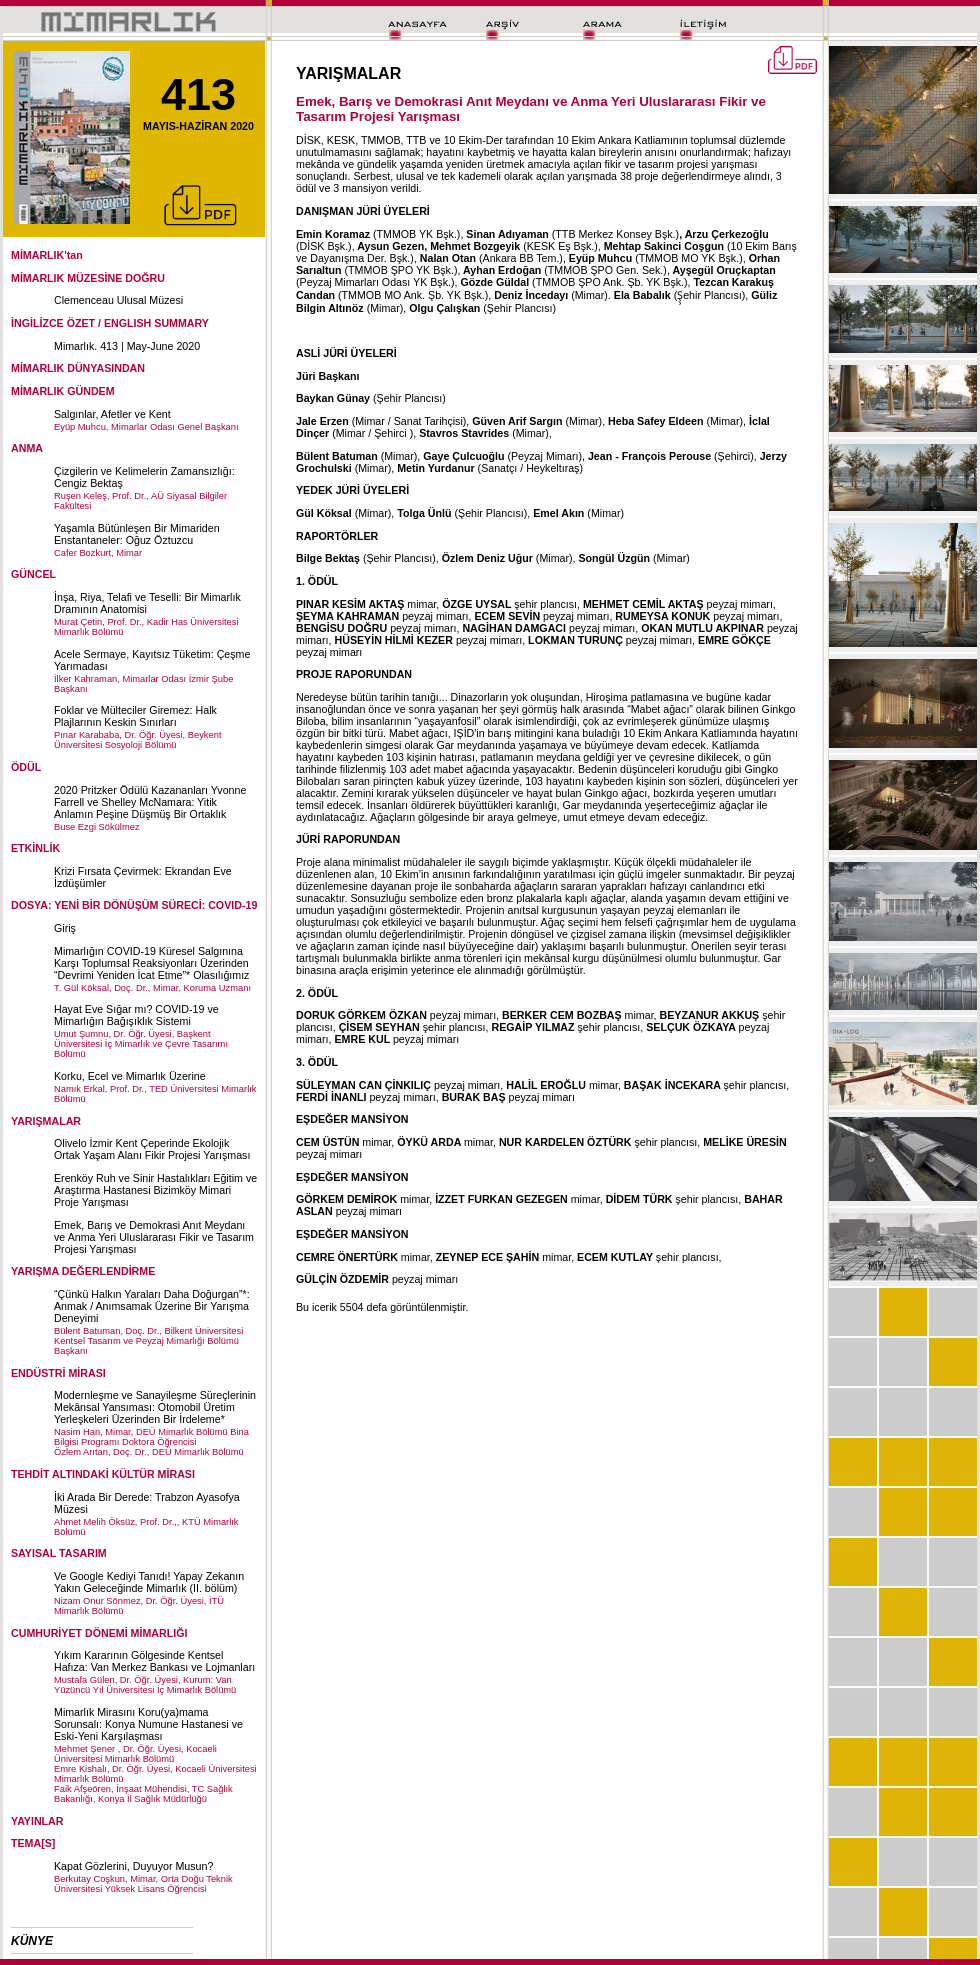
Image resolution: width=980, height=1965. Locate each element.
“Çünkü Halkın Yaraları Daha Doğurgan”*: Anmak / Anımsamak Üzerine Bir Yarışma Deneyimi (152, 1306)
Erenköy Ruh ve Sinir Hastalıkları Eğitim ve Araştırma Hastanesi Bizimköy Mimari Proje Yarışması (155, 1190)
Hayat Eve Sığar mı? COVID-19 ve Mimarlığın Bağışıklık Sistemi (136, 1015)
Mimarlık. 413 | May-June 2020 (127, 346)
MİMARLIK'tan (47, 255)
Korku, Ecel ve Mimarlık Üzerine (130, 1076)
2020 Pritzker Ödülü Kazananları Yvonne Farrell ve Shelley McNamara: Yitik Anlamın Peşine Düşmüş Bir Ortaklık (150, 802)
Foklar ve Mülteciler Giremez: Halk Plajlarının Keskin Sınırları (135, 716)
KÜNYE (32, 1941)
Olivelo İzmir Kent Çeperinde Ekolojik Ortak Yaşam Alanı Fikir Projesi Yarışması (152, 1149)
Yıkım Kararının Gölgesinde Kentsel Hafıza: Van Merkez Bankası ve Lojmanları (154, 1661)
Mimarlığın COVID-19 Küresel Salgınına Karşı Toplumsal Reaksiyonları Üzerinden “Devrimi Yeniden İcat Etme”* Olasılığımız (151, 963)
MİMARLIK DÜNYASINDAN (78, 368)
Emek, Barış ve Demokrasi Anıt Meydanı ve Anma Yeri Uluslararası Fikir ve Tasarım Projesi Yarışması (154, 1237)
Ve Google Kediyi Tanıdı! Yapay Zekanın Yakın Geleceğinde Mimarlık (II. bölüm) (149, 1582)
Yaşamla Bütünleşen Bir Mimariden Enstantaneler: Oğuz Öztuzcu (137, 534)
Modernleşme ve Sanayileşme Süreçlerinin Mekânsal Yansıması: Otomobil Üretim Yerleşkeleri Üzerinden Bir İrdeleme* (155, 1407)
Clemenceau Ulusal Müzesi (118, 300)
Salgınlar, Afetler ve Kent (112, 414)
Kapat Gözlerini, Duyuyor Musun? (133, 1866)
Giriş (65, 928)
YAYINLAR (37, 1821)
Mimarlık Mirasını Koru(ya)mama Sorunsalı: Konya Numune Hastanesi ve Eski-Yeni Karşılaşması (148, 1724)
